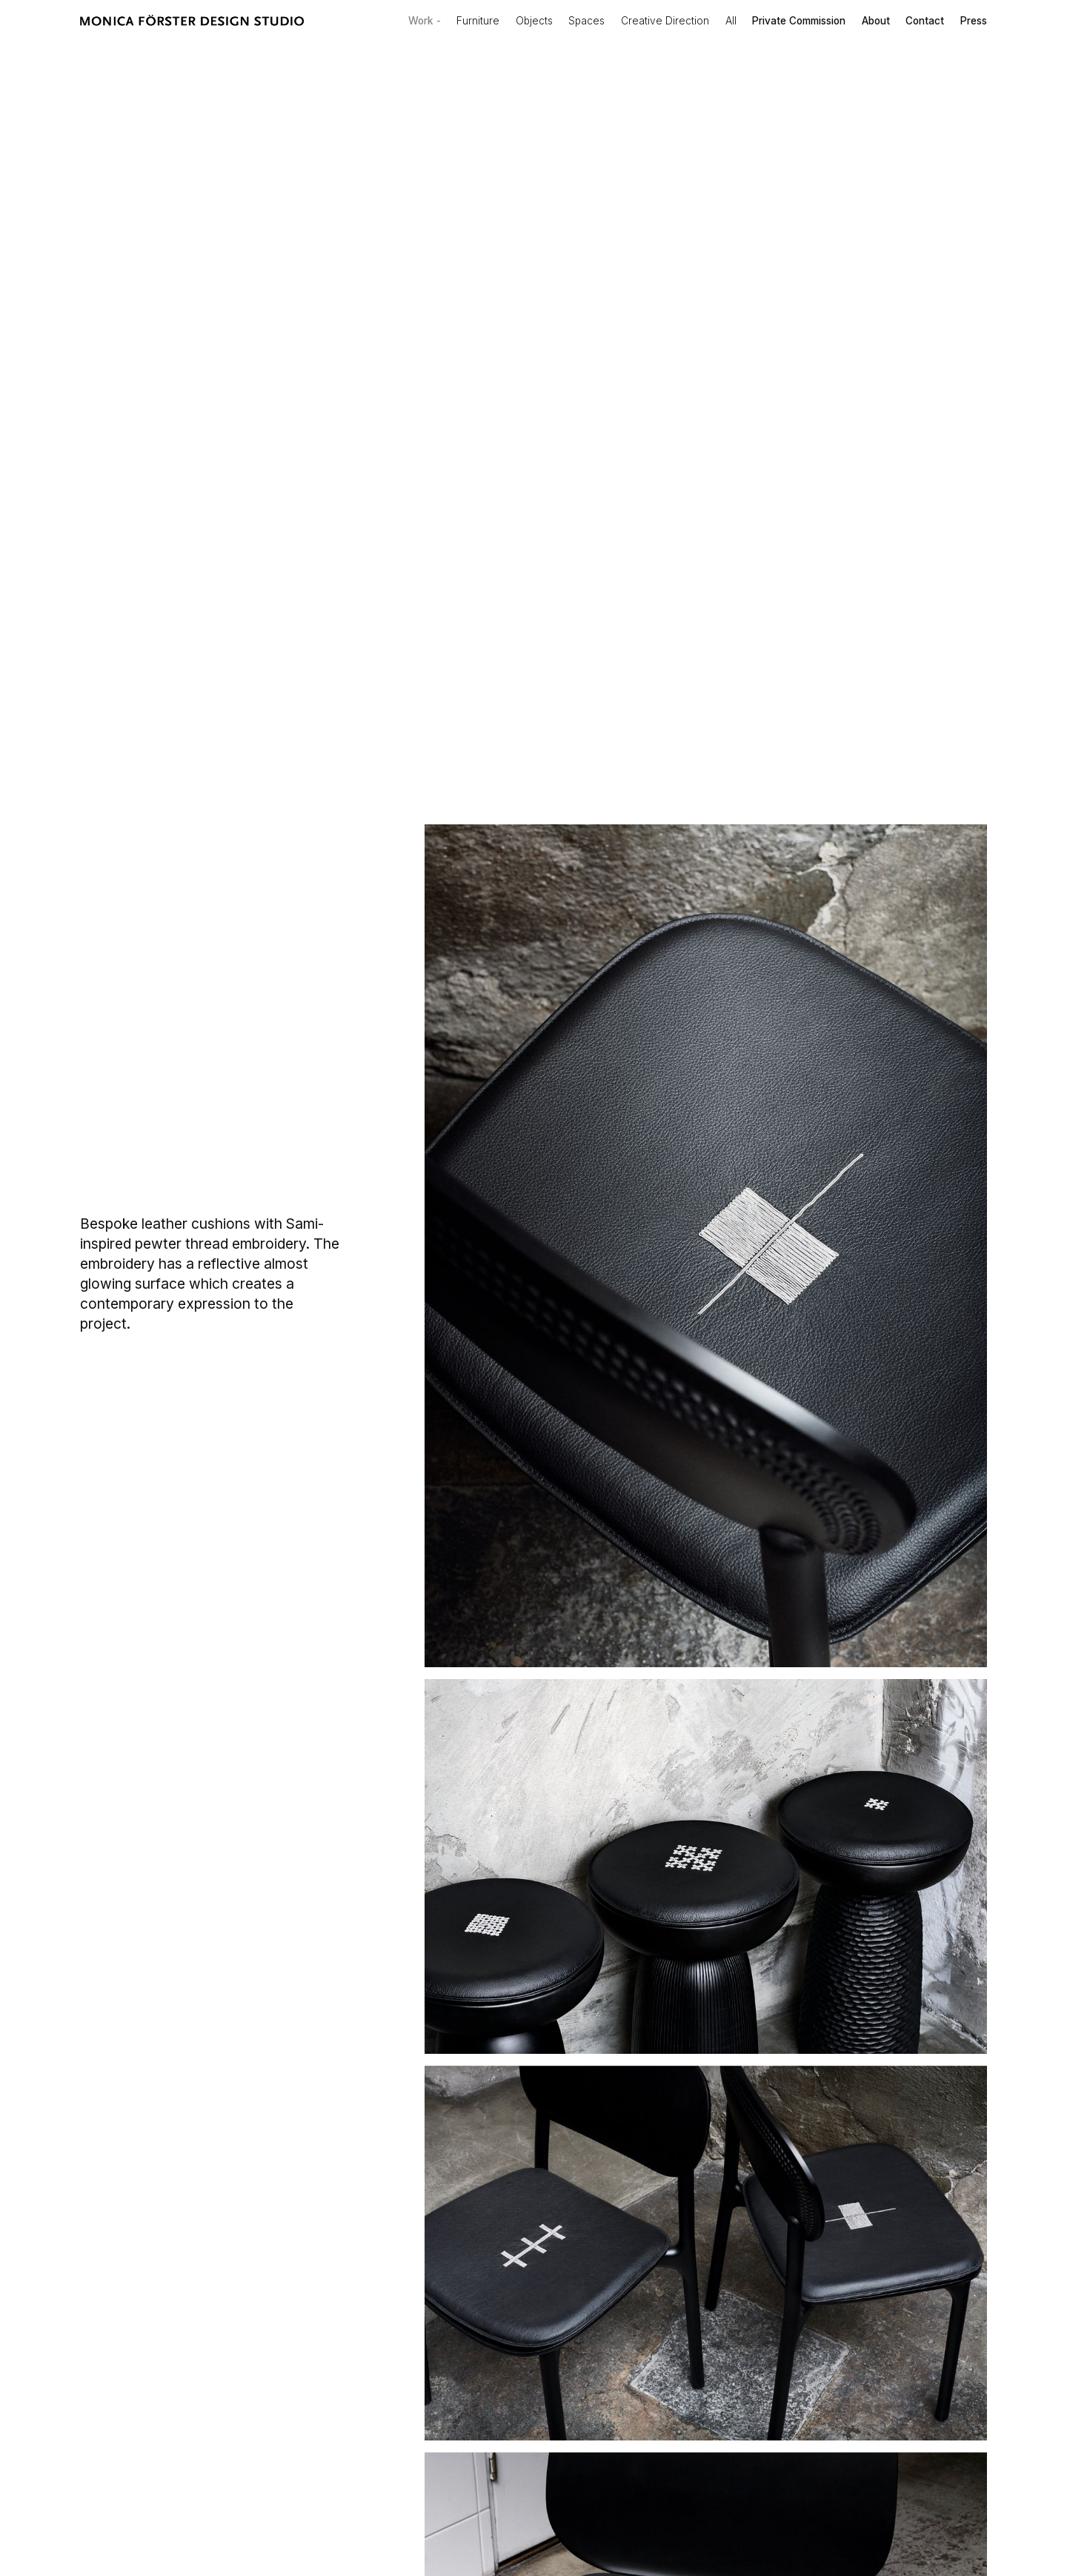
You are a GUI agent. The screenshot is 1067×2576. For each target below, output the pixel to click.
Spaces (586, 21)
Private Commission (798, 21)
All (731, 21)
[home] (192, 21)
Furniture (477, 21)
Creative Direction (665, 21)
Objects (534, 21)
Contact (924, 21)
